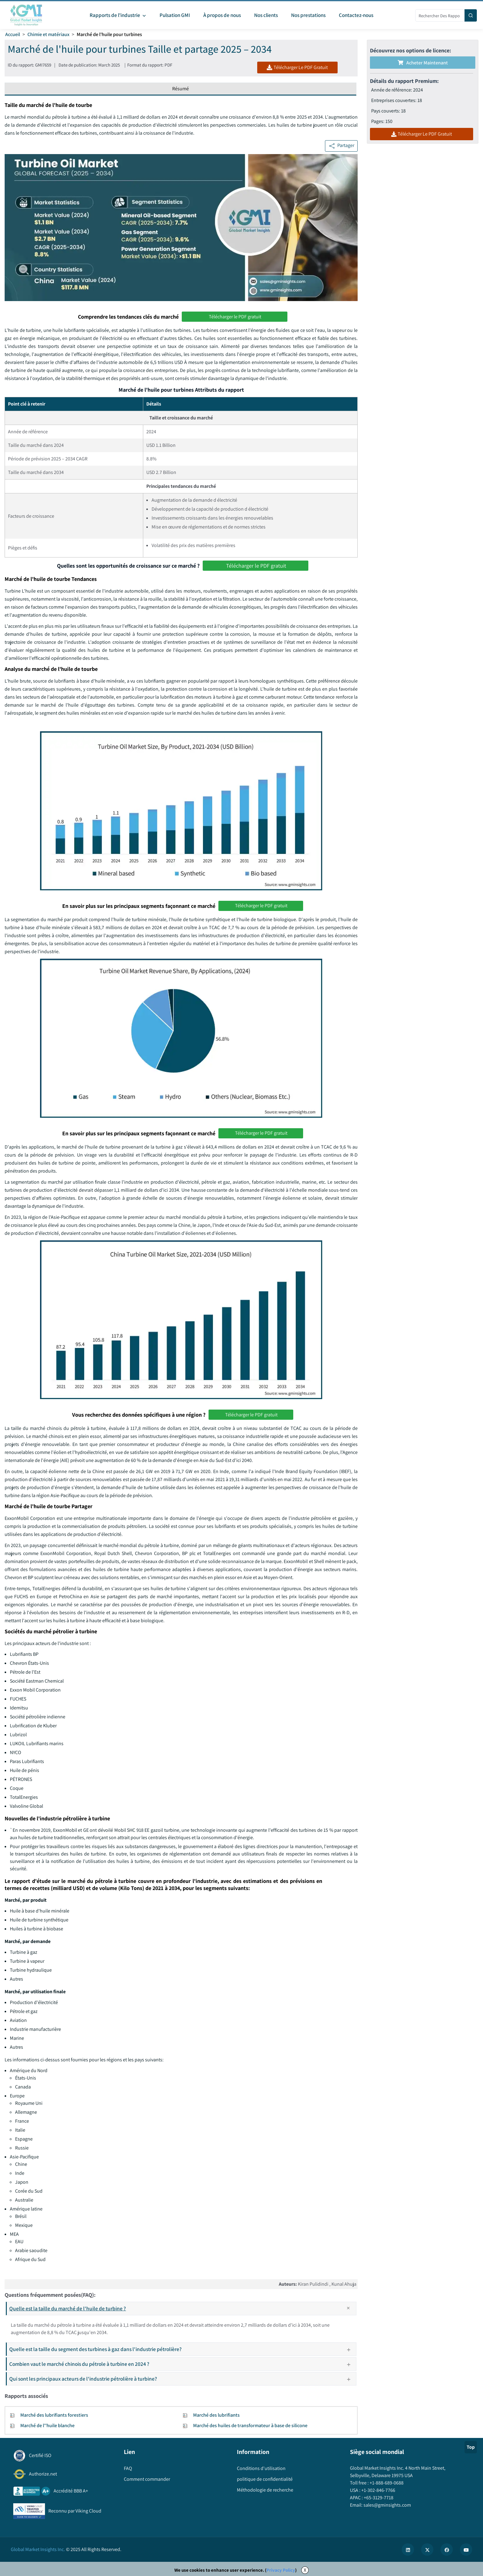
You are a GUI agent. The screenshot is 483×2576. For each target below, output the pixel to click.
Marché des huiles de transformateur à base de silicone (250, 2425)
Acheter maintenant (423, 62)
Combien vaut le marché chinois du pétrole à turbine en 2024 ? (182, 2363)
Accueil (12, 34)
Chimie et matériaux (48, 34)
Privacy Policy (280, 2570)
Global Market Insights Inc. (38, 2549)
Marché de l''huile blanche (47, 2425)
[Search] (471, 15)
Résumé (180, 88)
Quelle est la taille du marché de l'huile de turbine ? (182, 2308)
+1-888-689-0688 (386, 2483)
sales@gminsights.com (387, 2505)
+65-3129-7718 (378, 2497)
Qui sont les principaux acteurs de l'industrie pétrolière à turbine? (182, 2378)
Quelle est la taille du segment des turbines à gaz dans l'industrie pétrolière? (182, 2349)
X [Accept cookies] (305, 2570)
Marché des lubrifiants (216, 2415)
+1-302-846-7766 (377, 2490)
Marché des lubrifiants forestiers (54, 2415)
